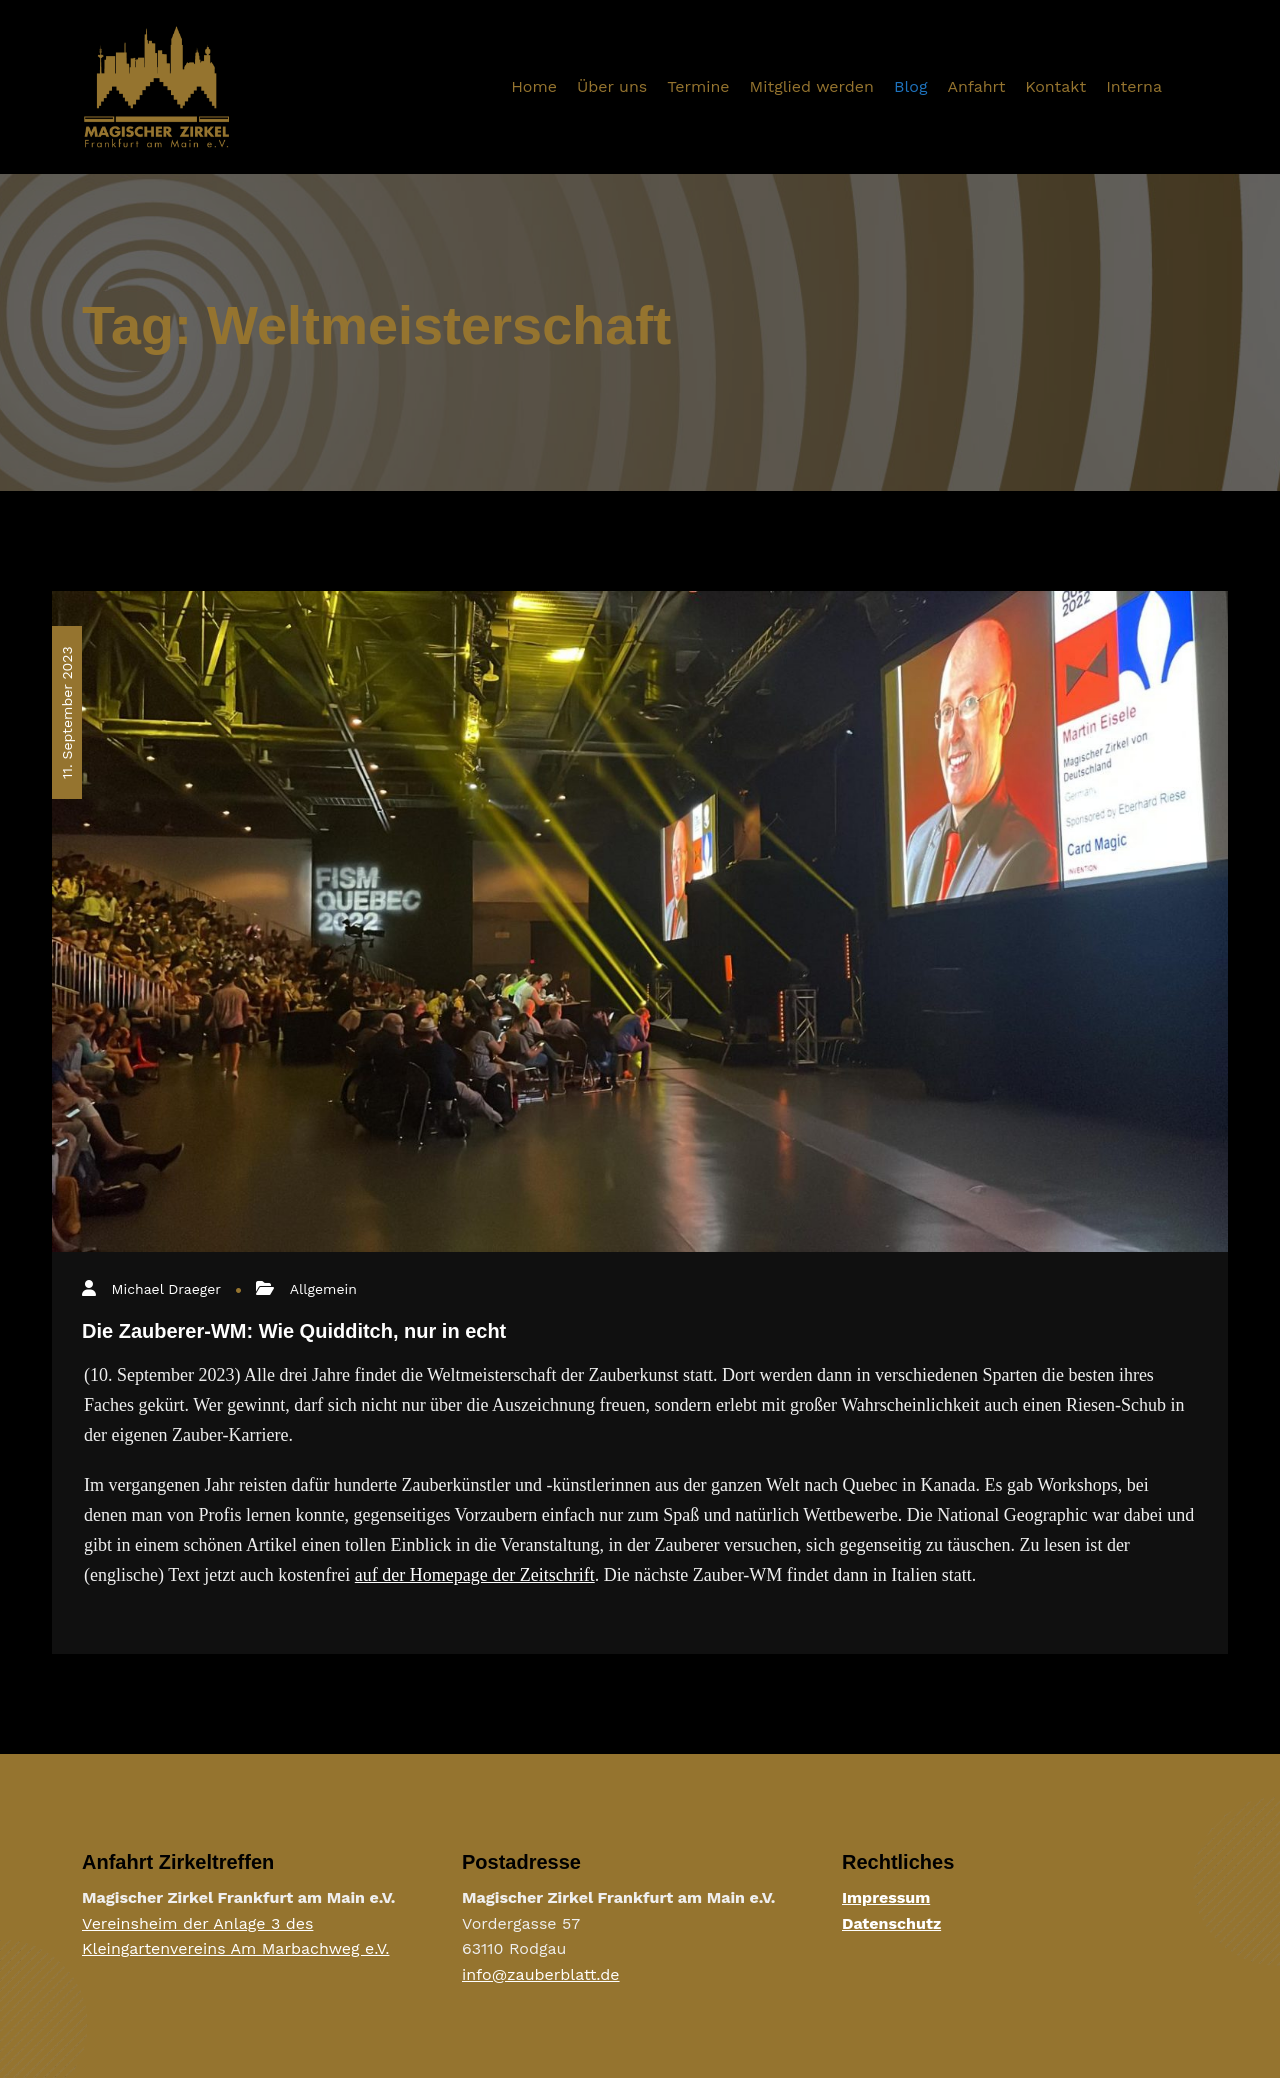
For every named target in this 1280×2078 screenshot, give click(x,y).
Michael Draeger (166, 1289)
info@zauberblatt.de (541, 1974)
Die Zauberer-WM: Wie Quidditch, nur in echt (294, 1331)
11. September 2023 (67, 712)
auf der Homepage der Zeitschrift (475, 1575)
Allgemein (323, 1289)
